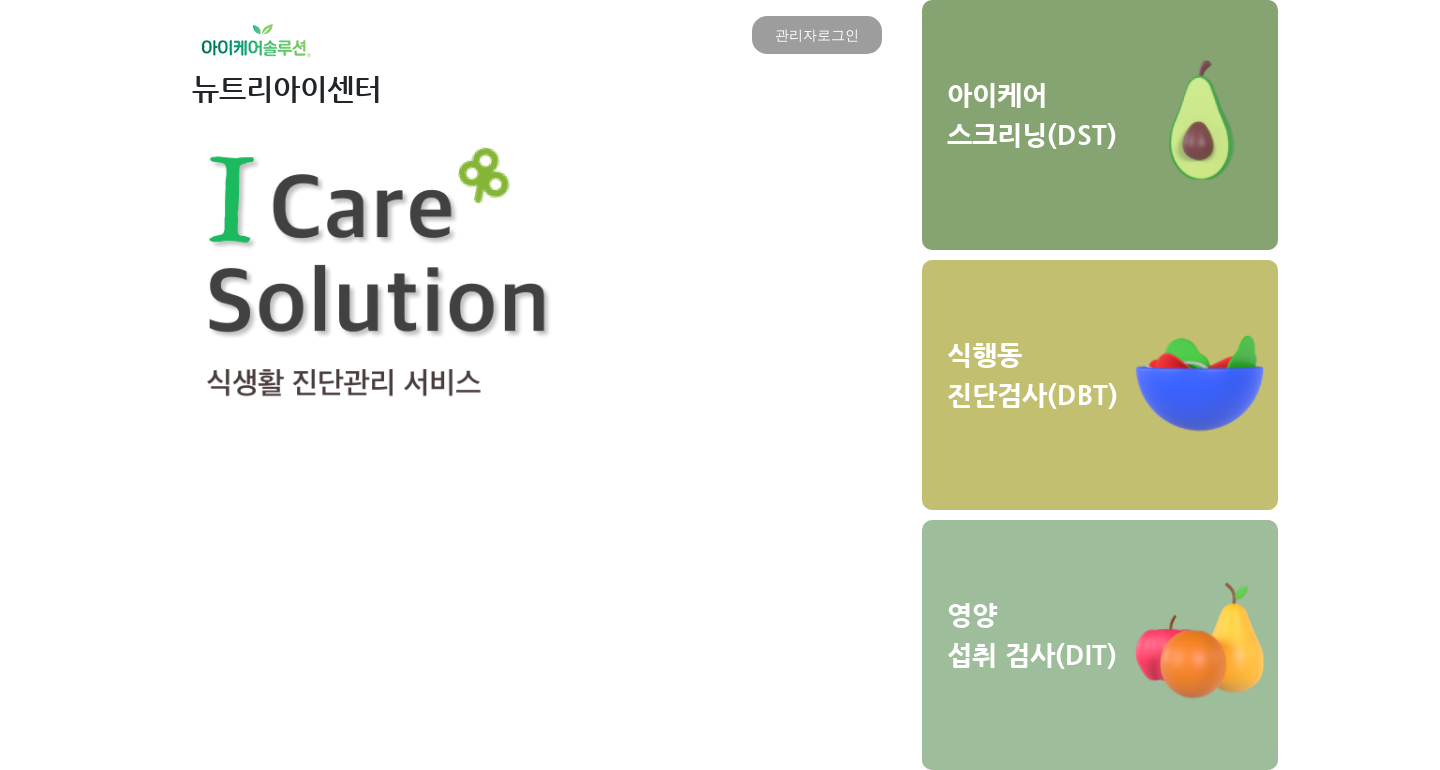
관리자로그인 (817, 34)
